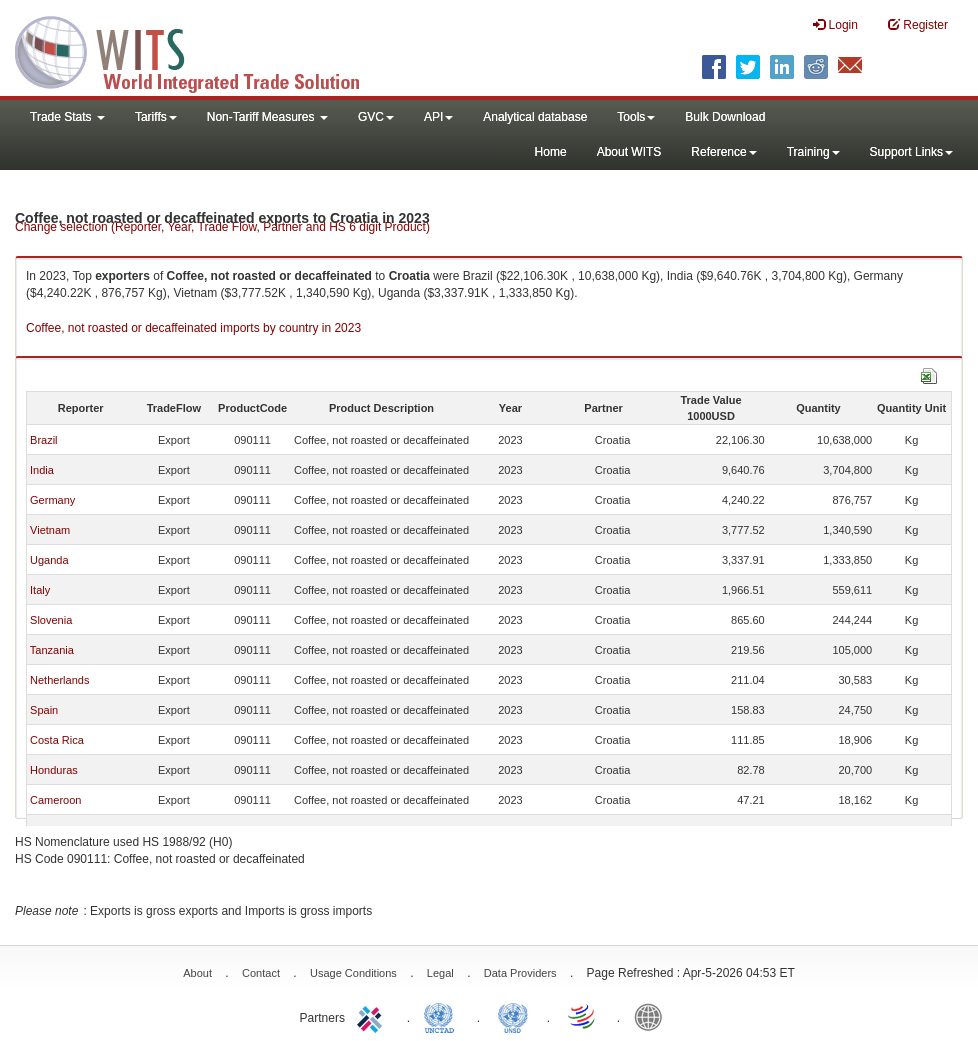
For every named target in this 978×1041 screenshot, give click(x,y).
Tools (636, 117)
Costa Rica (57, 740)
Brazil (44, 440)
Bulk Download (725, 117)
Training (813, 152)
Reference (723, 152)
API (438, 117)
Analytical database (535, 117)
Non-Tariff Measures (267, 117)
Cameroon (55, 800)
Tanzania (52, 650)
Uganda (49, 560)
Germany (52, 500)
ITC (373, 1016)
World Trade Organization (583, 1016)
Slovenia (51, 620)
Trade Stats (67, 117)
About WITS (629, 152)
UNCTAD (443, 1016)
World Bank (653, 1016)
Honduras (54, 770)
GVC (376, 117)
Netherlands (59, 680)
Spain (44, 710)
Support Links (911, 152)
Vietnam (50, 530)
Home (551, 152)
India (42, 470)
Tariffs (156, 117)
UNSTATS (513, 1016)
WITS (200, 50)
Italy (40, 590)
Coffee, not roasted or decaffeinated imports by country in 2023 (193, 328)
